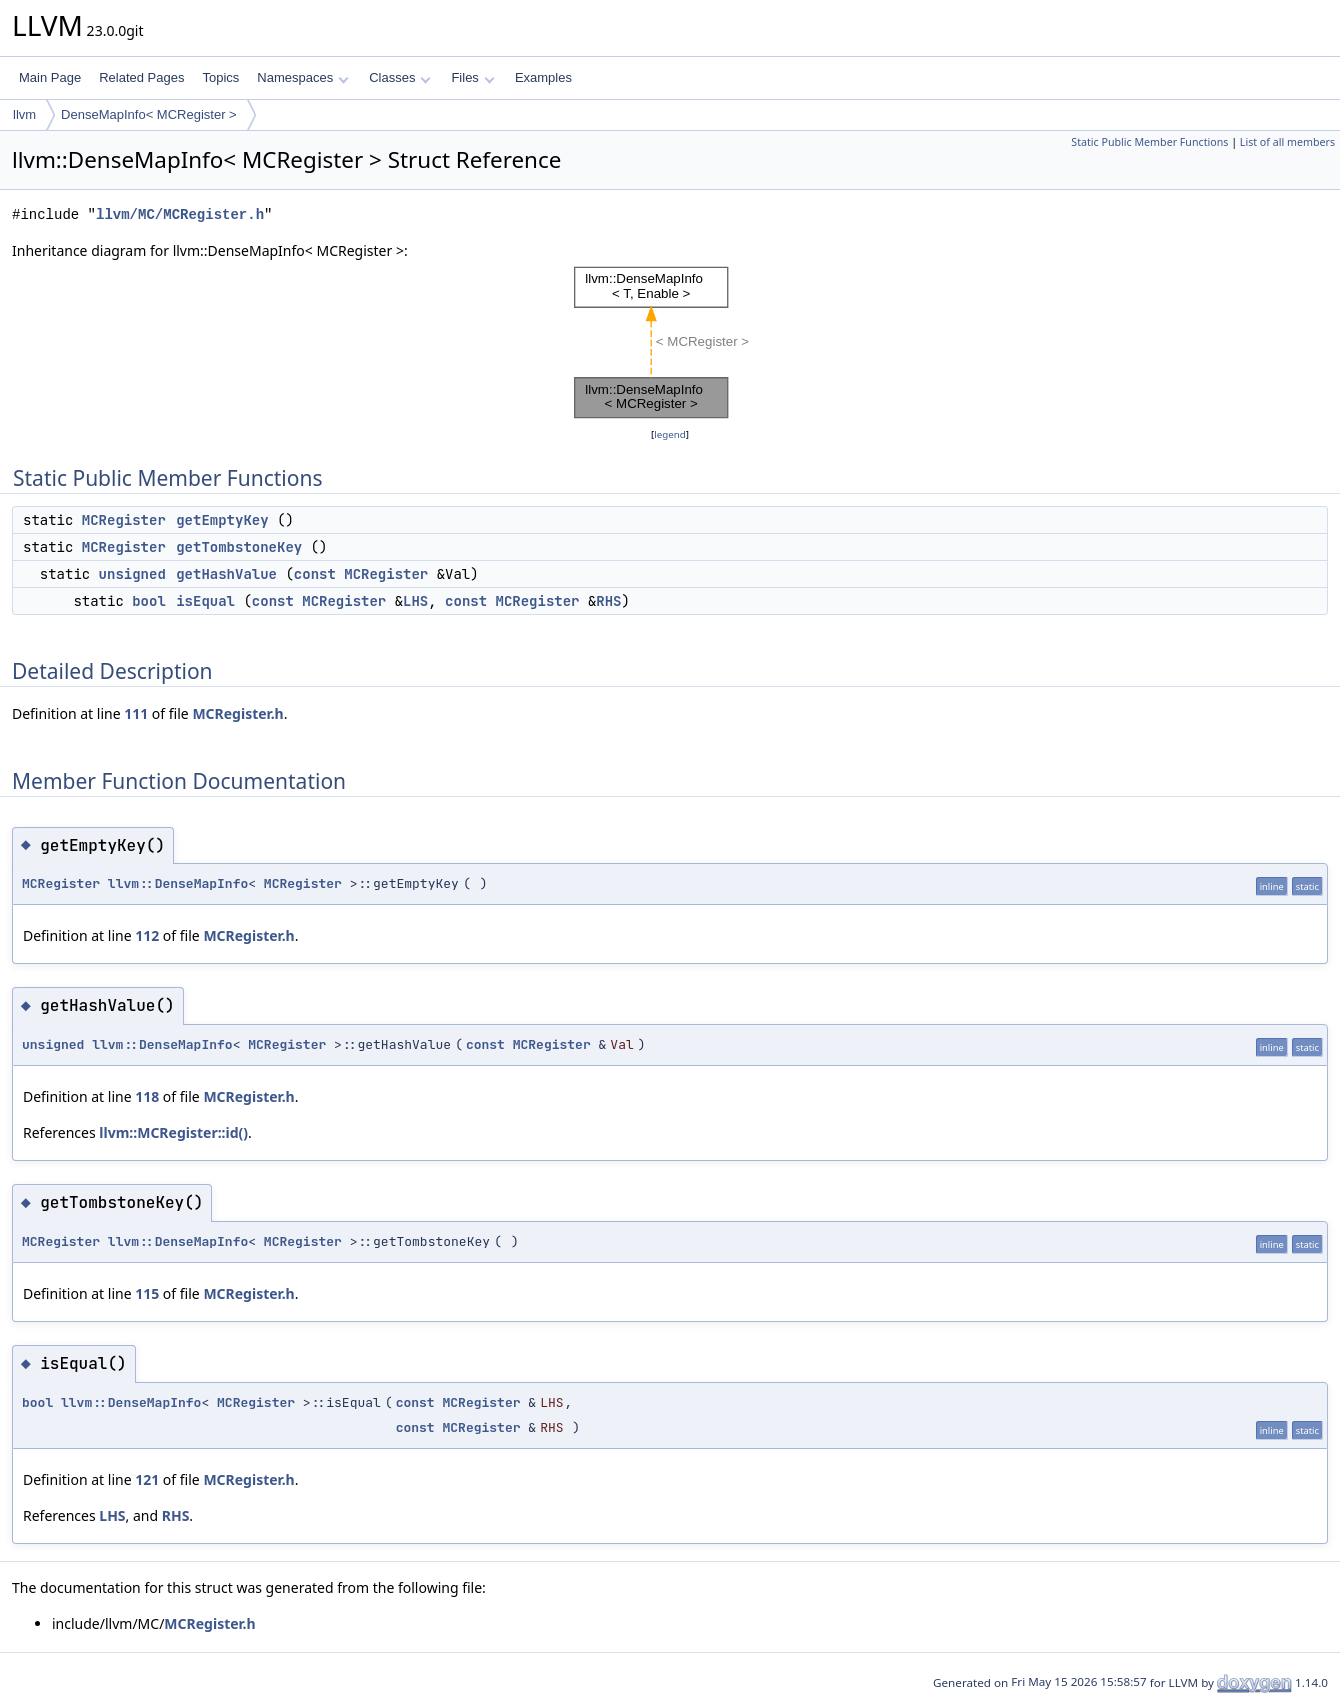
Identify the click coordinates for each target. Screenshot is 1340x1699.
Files (472, 77)
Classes (400, 77)
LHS (415, 601)
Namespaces (302, 77)
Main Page (50, 77)
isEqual (205, 601)
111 (136, 713)
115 (147, 1293)
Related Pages (141, 77)
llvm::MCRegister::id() (173, 1132)
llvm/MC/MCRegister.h (180, 214)
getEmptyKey (222, 520)
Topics (220, 77)
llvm (24, 114)
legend (670, 434)
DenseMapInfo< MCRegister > (149, 114)
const (315, 574)
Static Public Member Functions (1149, 142)
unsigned (132, 574)
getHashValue (226, 574)
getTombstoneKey (239, 547)
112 (147, 935)
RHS (608, 601)
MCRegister (124, 520)
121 (147, 1479)
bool (149, 601)
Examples (543, 77)
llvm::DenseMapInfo (178, 883)
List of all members (1287, 142)
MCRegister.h (237, 713)
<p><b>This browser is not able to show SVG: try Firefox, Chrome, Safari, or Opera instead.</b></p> (670, 343)
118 (147, 1096)
